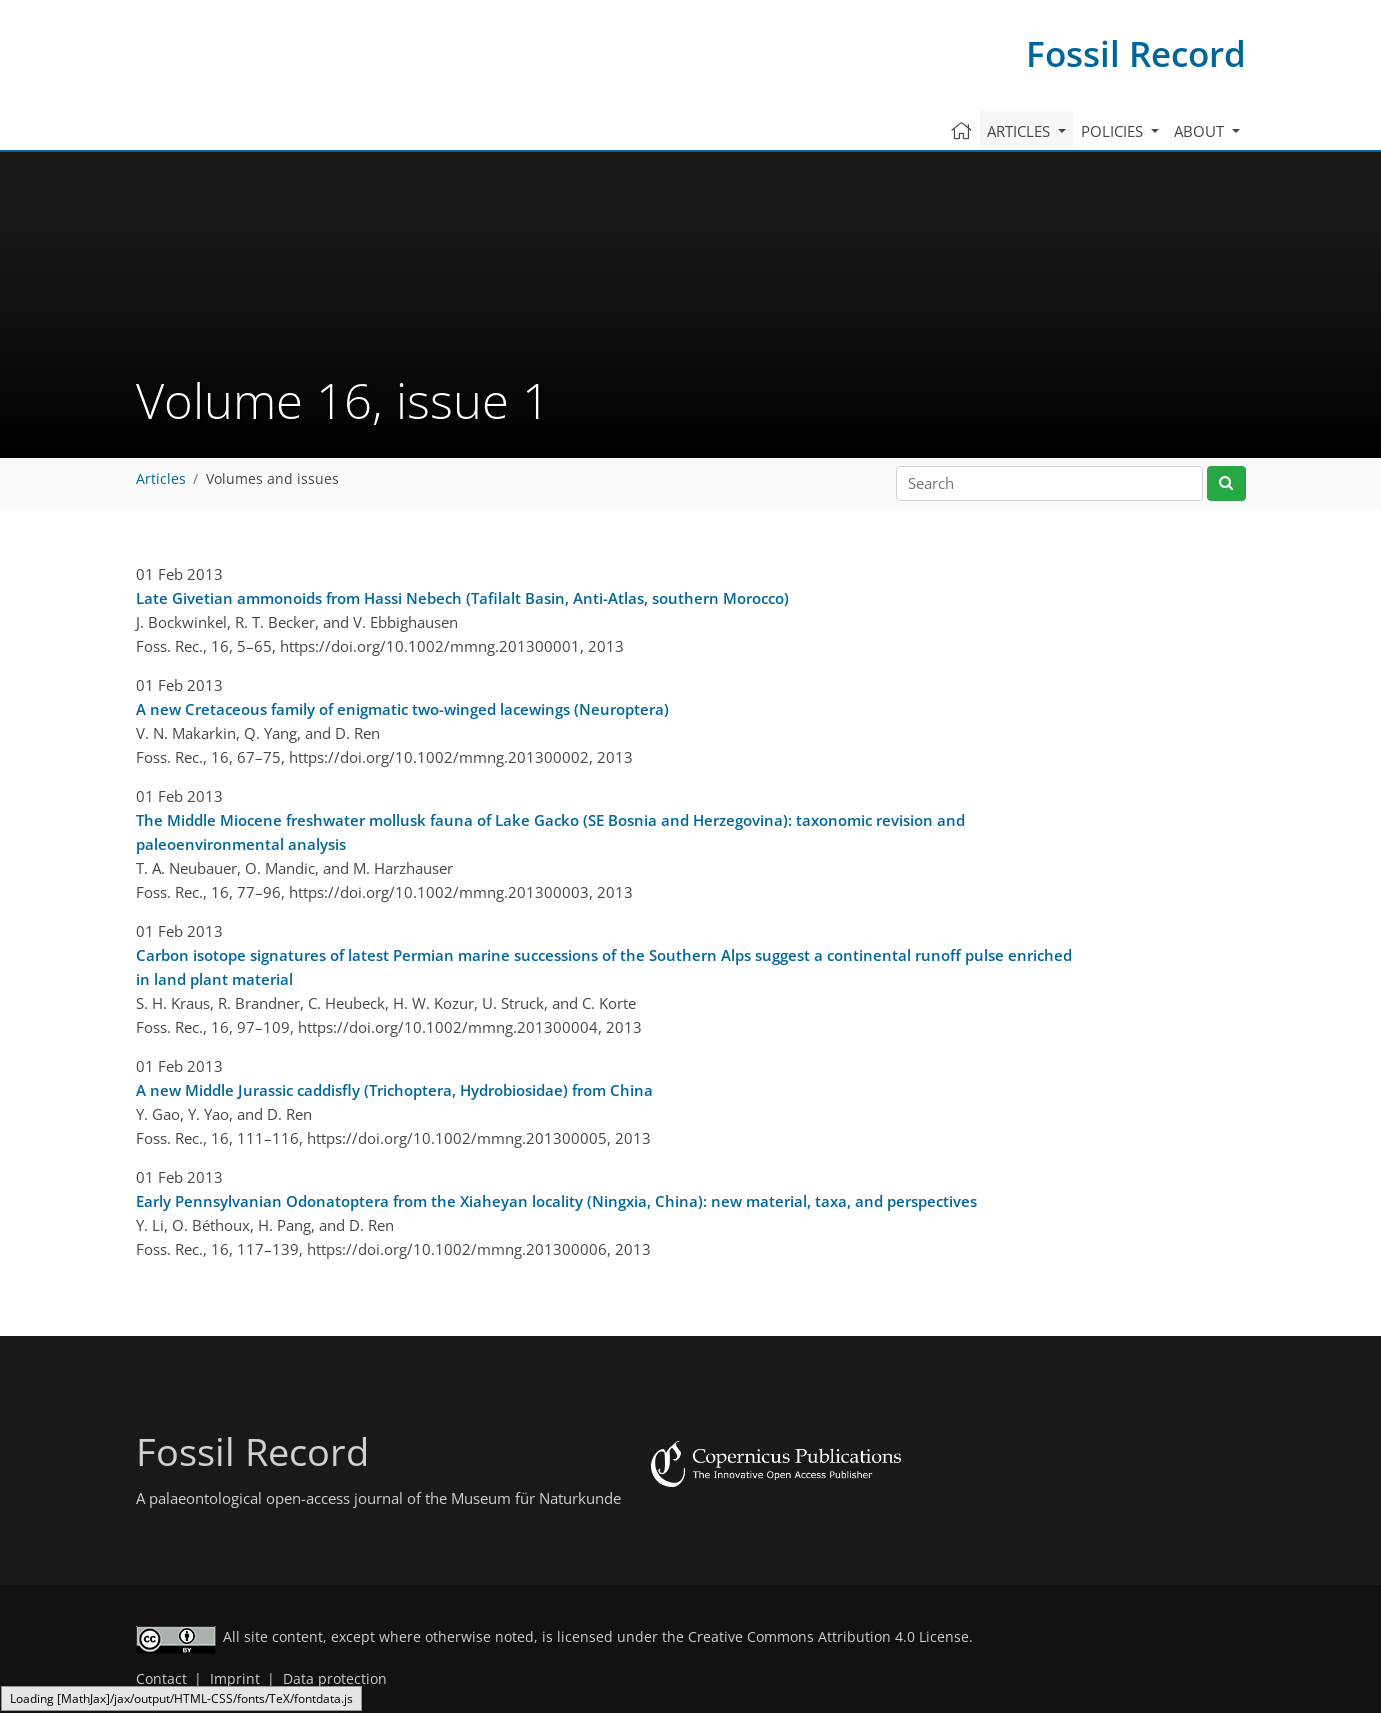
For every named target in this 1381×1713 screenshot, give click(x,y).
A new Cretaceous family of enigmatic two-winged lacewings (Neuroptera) (402, 709)
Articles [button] (1020, 131)
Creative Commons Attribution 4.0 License (828, 1637)
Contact (161, 1679)
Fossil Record (1136, 53)
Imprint (235, 1679)
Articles (161, 479)
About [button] (1201, 131)
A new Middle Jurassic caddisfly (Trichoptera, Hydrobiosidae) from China (394, 1090)
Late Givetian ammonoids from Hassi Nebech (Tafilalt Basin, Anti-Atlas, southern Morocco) (462, 598)
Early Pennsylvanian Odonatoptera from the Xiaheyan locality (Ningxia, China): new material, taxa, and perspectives (556, 1201)
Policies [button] (1114, 131)
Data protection (335, 1679)
